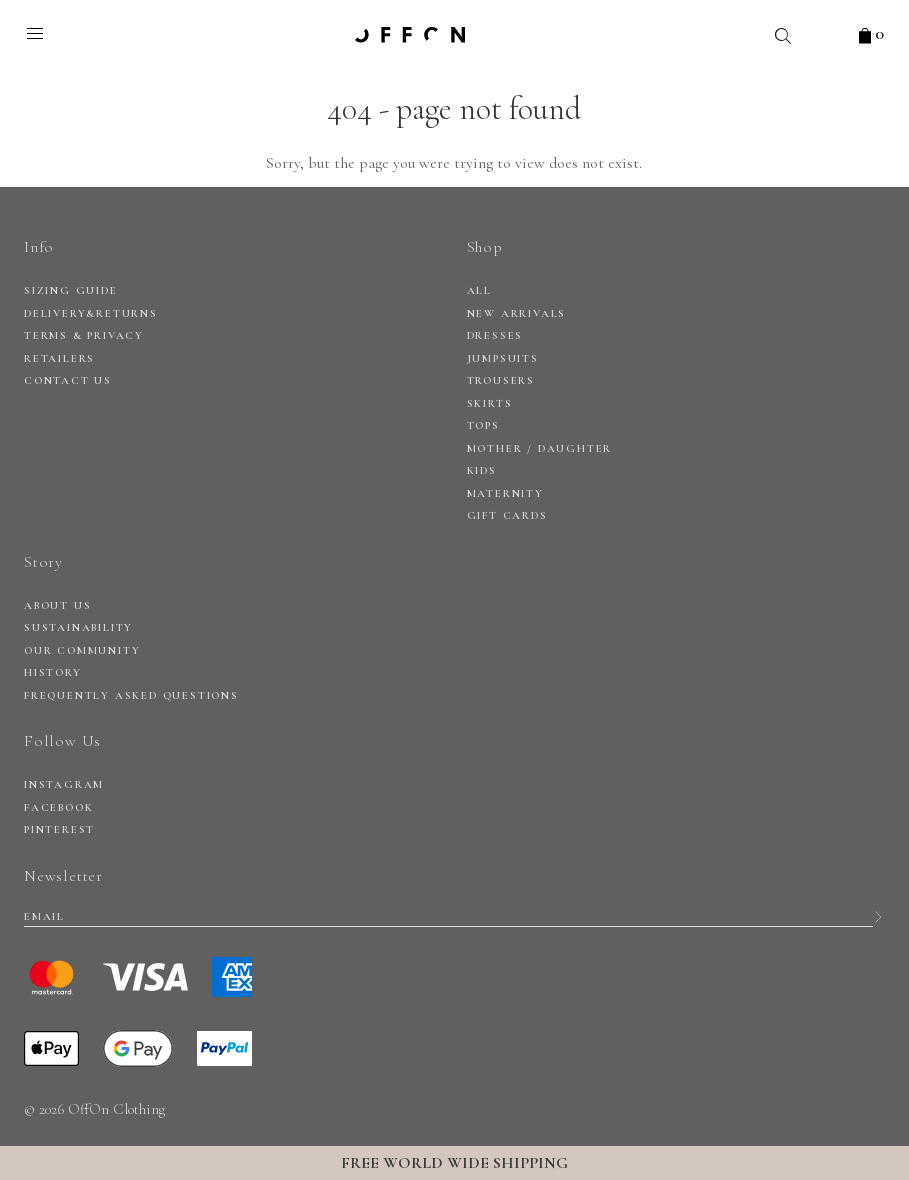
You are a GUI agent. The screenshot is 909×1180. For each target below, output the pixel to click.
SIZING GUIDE (71, 290)
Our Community (82, 650)
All (479, 290)
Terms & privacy (84, 335)
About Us (57, 605)
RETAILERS (59, 358)
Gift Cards (507, 515)
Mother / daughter (540, 448)
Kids (482, 470)
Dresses (495, 335)
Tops (483, 425)
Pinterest (59, 829)
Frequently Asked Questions (131, 695)
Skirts (490, 403)
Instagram (64, 784)
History (53, 672)
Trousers (501, 380)
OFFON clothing (410, 35)
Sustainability (78, 627)
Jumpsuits (503, 358)
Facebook (58, 807)
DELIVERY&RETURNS (91, 313)
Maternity (505, 493)
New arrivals (517, 313)
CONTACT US (68, 380)
